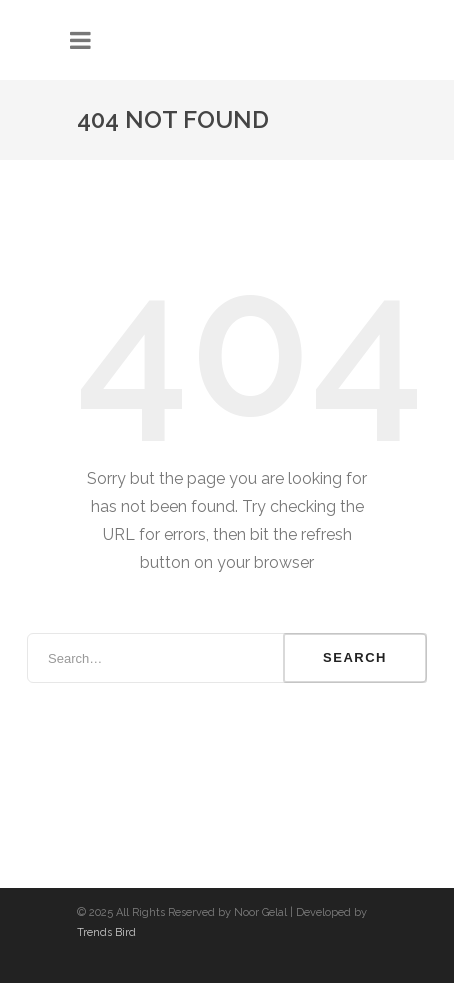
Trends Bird (106, 932)
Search (355, 657)
